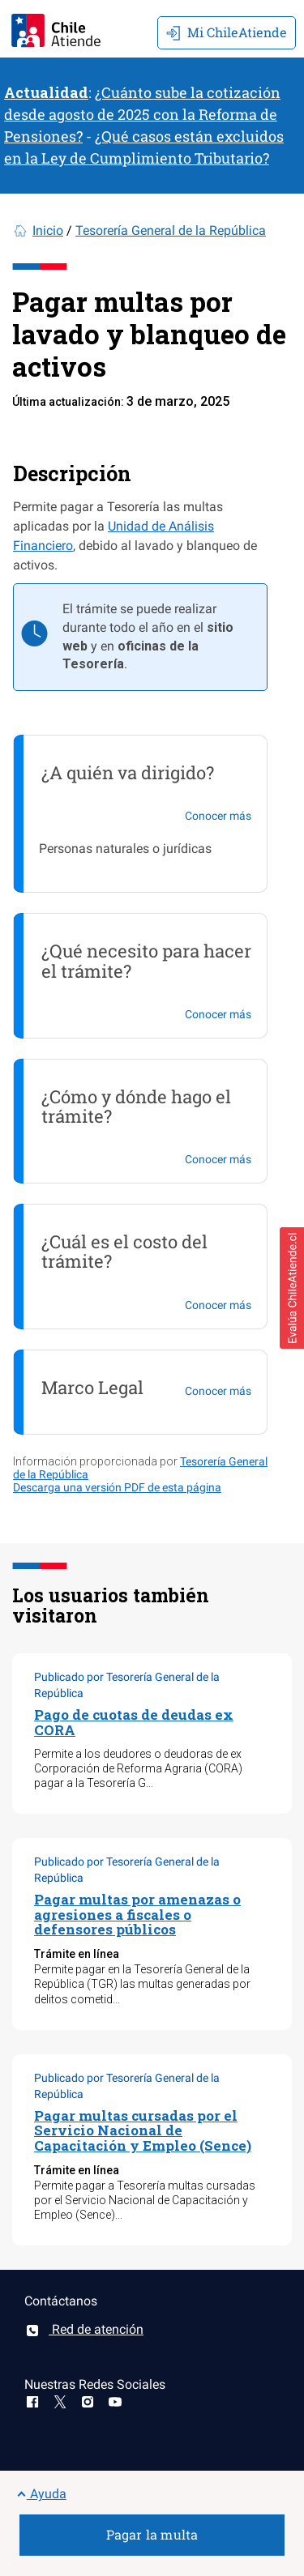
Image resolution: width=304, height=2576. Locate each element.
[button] (292, 1288)
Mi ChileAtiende (226, 32)
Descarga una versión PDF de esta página (117, 1487)
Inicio (47, 230)
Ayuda (41, 2493)
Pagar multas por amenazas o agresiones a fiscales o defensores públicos (137, 1914)
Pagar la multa (152, 2534)
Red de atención (83, 2329)
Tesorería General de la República (170, 230)
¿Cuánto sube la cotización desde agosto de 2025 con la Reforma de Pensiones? (142, 114)
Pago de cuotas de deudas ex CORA (133, 1722)
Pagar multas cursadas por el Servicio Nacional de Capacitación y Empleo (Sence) (142, 2130)
